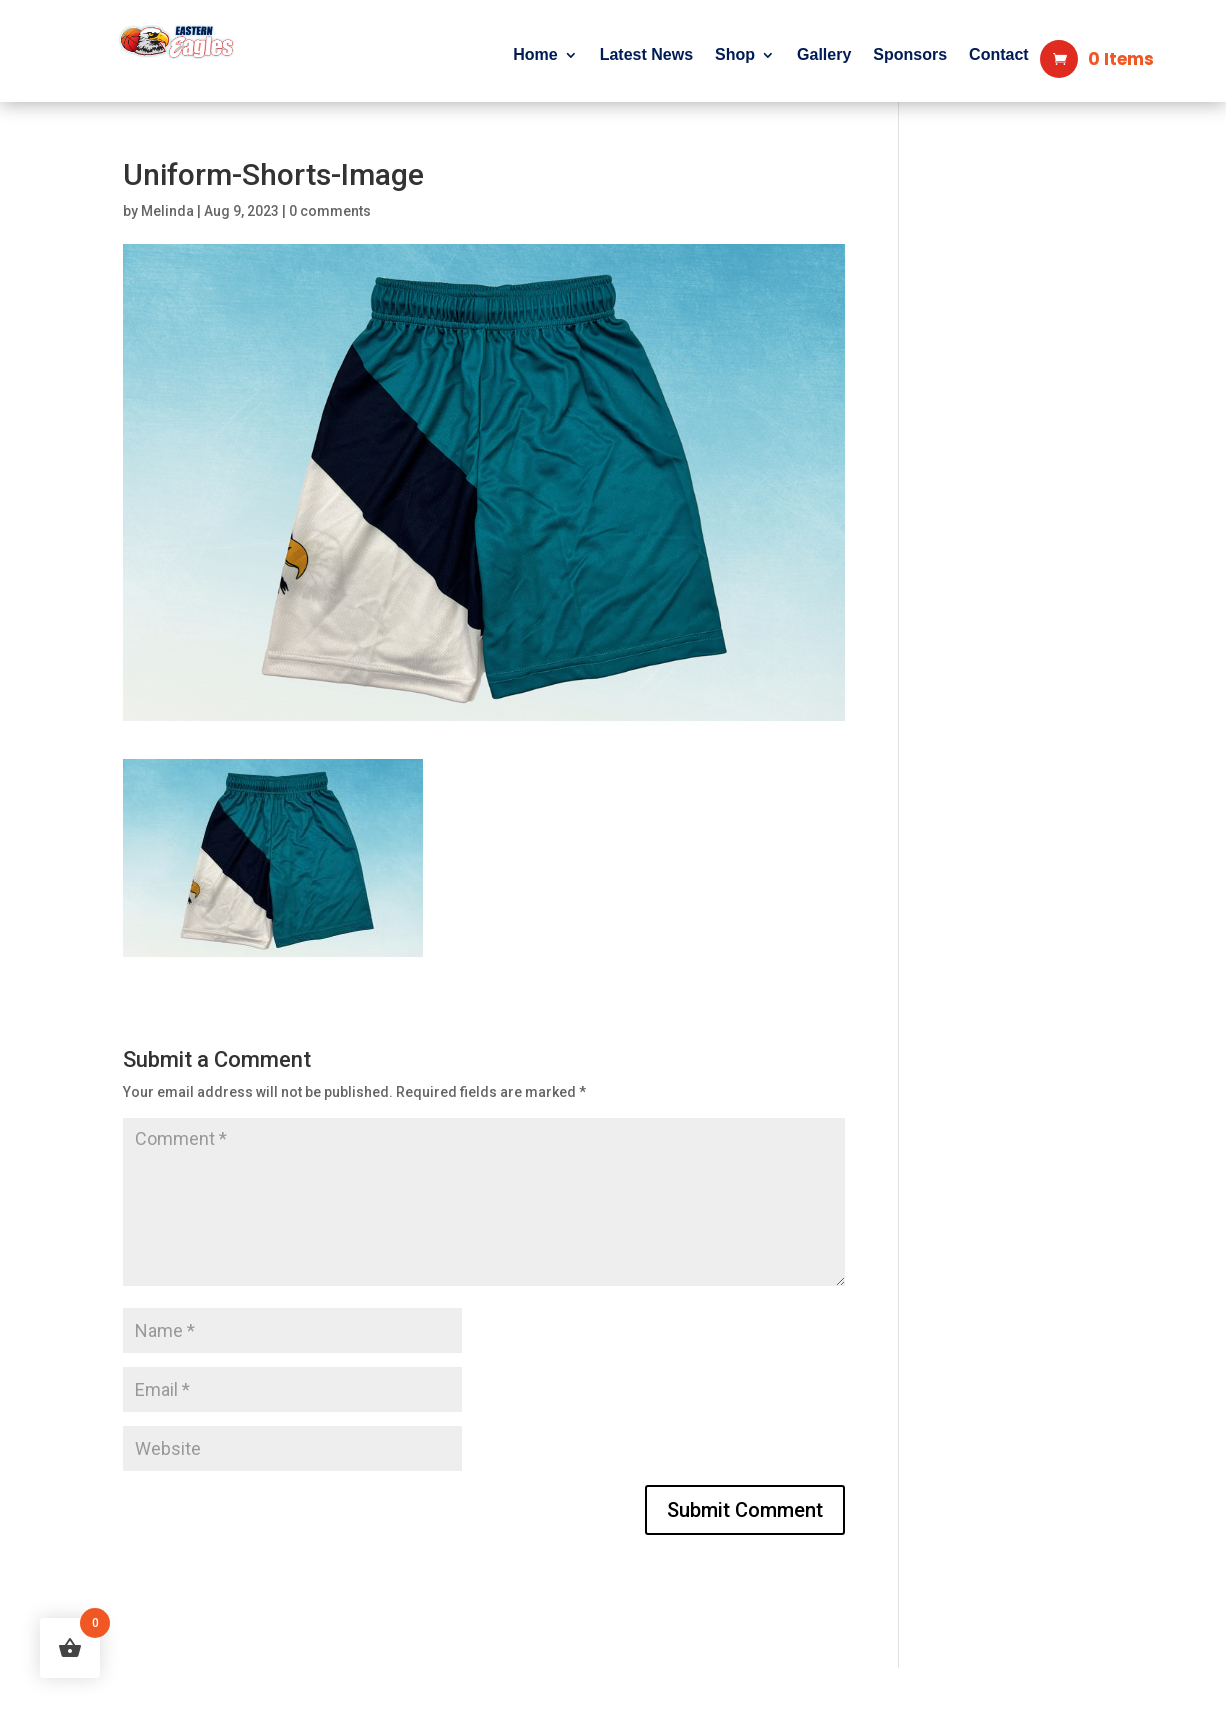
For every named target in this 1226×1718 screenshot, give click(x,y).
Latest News (646, 55)
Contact (999, 55)
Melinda (167, 211)
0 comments (330, 211)
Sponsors (910, 55)
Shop (735, 55)
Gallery (824, 55)
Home (535, 55)
